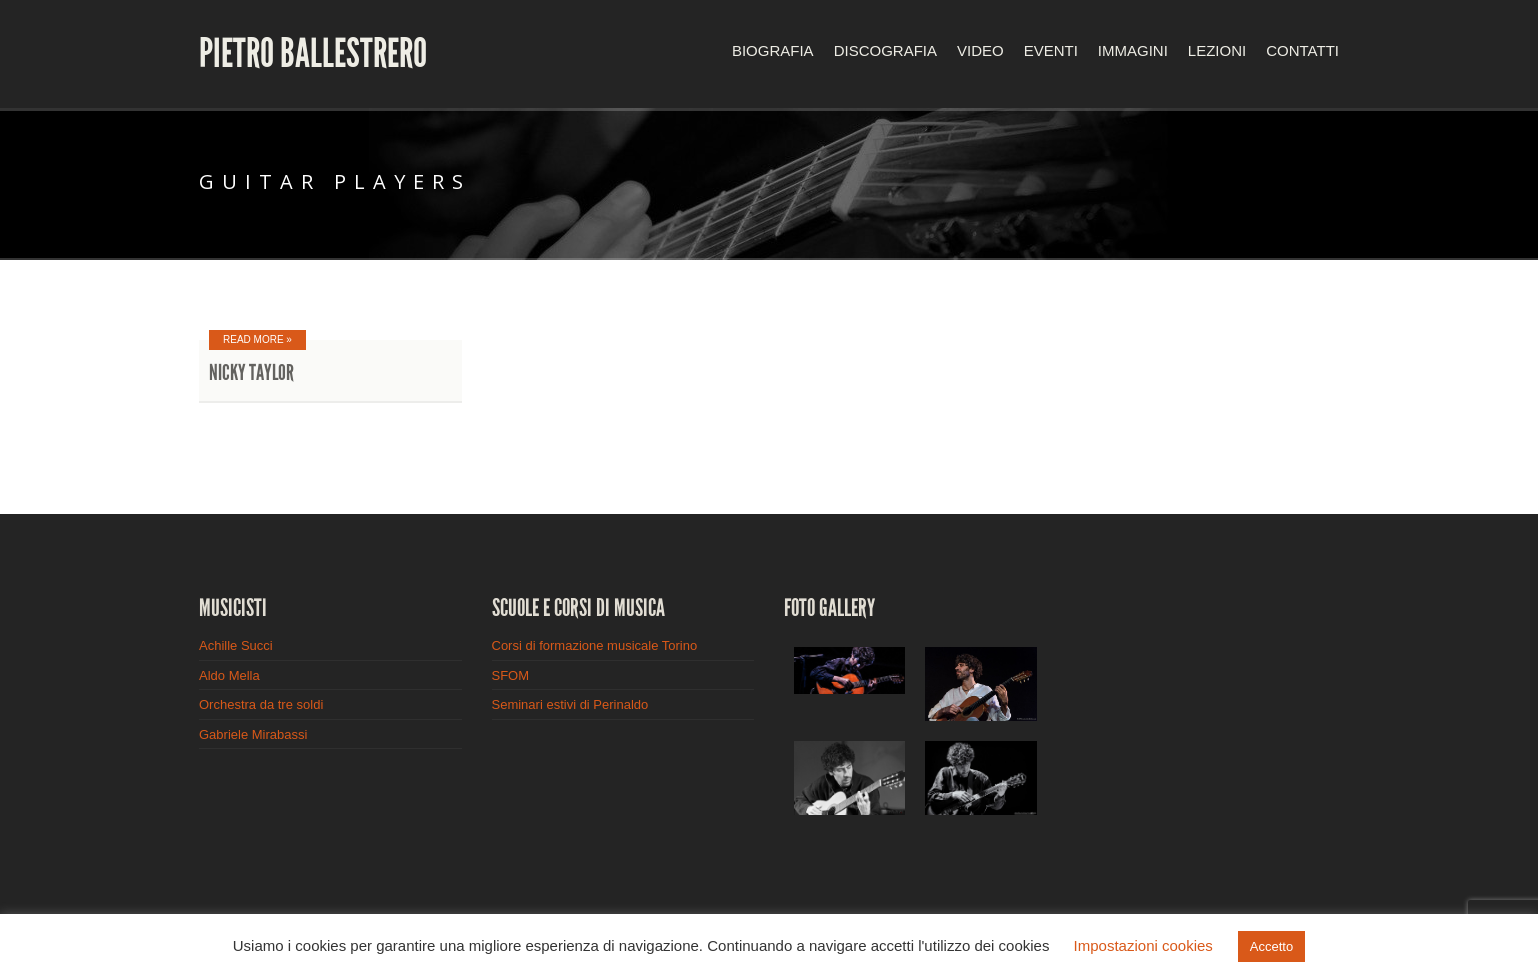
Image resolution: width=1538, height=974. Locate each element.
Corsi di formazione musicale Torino (595, 645)
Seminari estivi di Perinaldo (570, 704)
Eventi (1051, 50)
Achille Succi (236, 645)
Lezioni (1217, 50)
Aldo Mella (229, 675)
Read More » (257, 339)
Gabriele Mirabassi (253, 734)
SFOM (511, 675)
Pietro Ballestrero (313, 54)
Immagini (1133, 50)
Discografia (885, 50)
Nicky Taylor (251, 373)
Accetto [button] (1271, 946)
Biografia (773, 50)
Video (980, 50)
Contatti (1302, 50)
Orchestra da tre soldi (261, 704)
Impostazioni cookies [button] (1143, 945)
